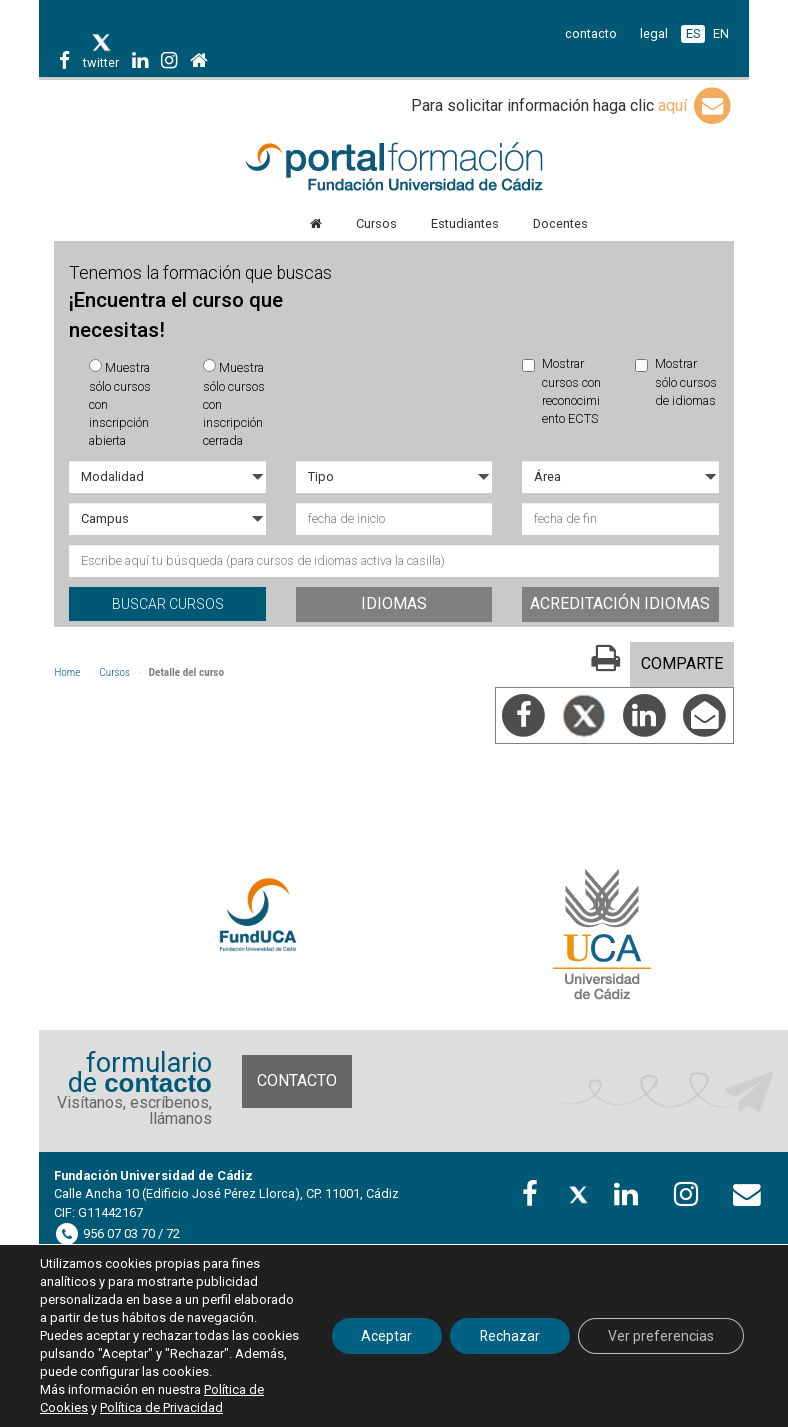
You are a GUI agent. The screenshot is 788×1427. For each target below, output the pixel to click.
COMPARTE (682, 663)
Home (67, 672)
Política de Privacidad (161, 1407)
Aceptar (385, 1336)
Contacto (297, 1080)
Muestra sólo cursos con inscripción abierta (120, 403)
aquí (696, 105)
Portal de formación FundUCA (393, 168)
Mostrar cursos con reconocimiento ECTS (561, 391)
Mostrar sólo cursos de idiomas (676, 382)
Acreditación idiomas (620, 603)
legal (654, 33)
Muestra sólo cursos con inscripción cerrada (234, 403)
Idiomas (394, 603)
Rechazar (509, 1336)
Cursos (114, 672)
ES (693, 33)
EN (721, 33)
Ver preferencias (661, 1336)
